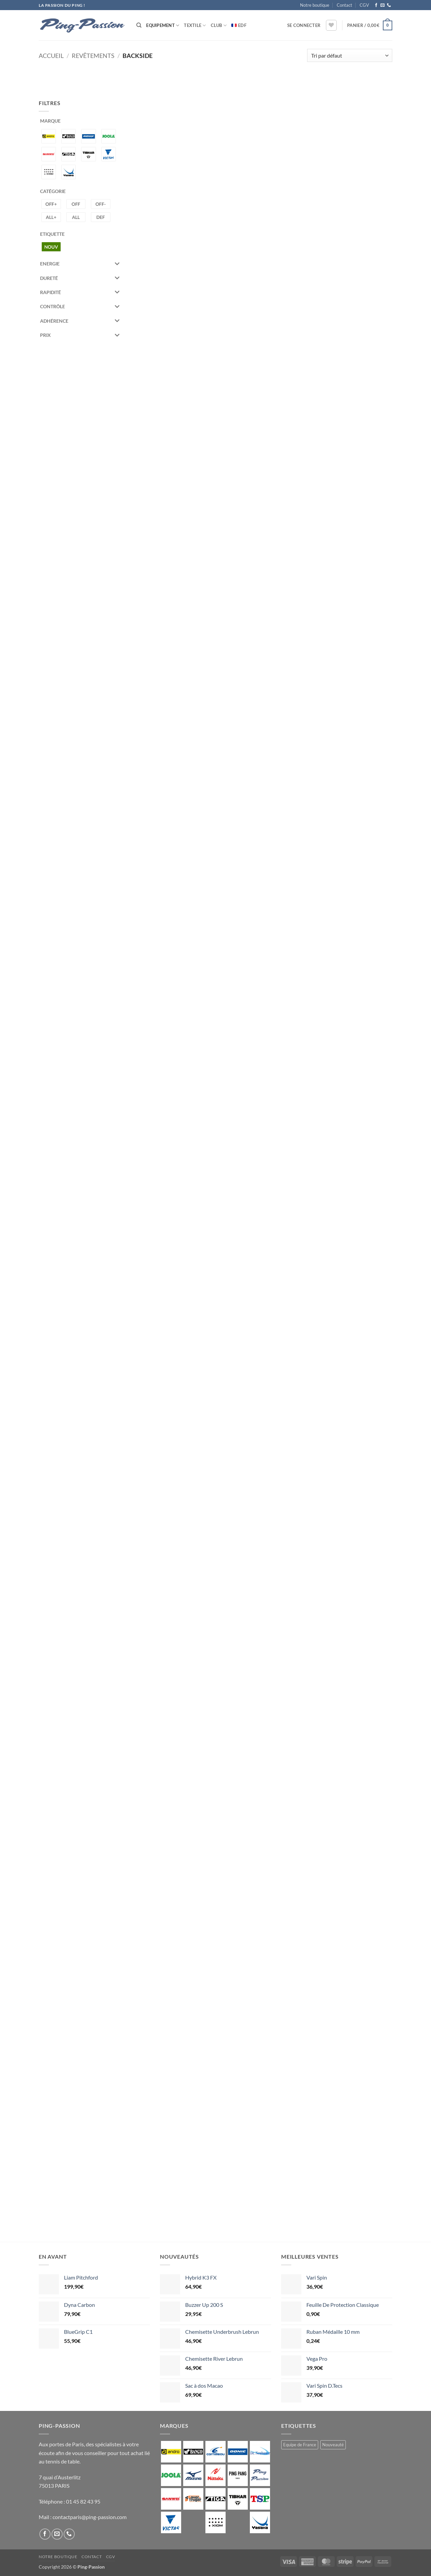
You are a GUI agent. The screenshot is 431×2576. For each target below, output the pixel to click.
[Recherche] (138, 25)
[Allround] (76, 216)
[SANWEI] (49, 153)
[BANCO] (68, 135)
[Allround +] (51, 216)
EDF (242, 25)
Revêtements (93, 55)
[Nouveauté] (51, 246)
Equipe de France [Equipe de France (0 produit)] (299, 2444)
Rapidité (80, 292)
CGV (364, 5)
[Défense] (100, 216)
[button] (304, 25)
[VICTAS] (109, 153)
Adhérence (80, 321)
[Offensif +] (51, 203)
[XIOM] (49, 171)
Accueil (51, 55)
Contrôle (80, 306)
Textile (195, 25)
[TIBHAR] (88, 153)
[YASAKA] (68, 171)
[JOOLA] (109, 135)
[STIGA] (68, 153)
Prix (80, 335)
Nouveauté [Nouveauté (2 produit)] (333, 2444)
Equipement (162, 25)
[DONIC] (88, 135)
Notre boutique (314, 5)
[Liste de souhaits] (331, 25)
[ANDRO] (49, 135)
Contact (344, 5)
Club (219, 25)
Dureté (80, 278)
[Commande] (349, 55)
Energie (80, 263)
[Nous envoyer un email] (382, 5)
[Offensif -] (100, 203)
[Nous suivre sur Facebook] (376, 5)
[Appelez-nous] (389, 5)
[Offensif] (76, 203)
